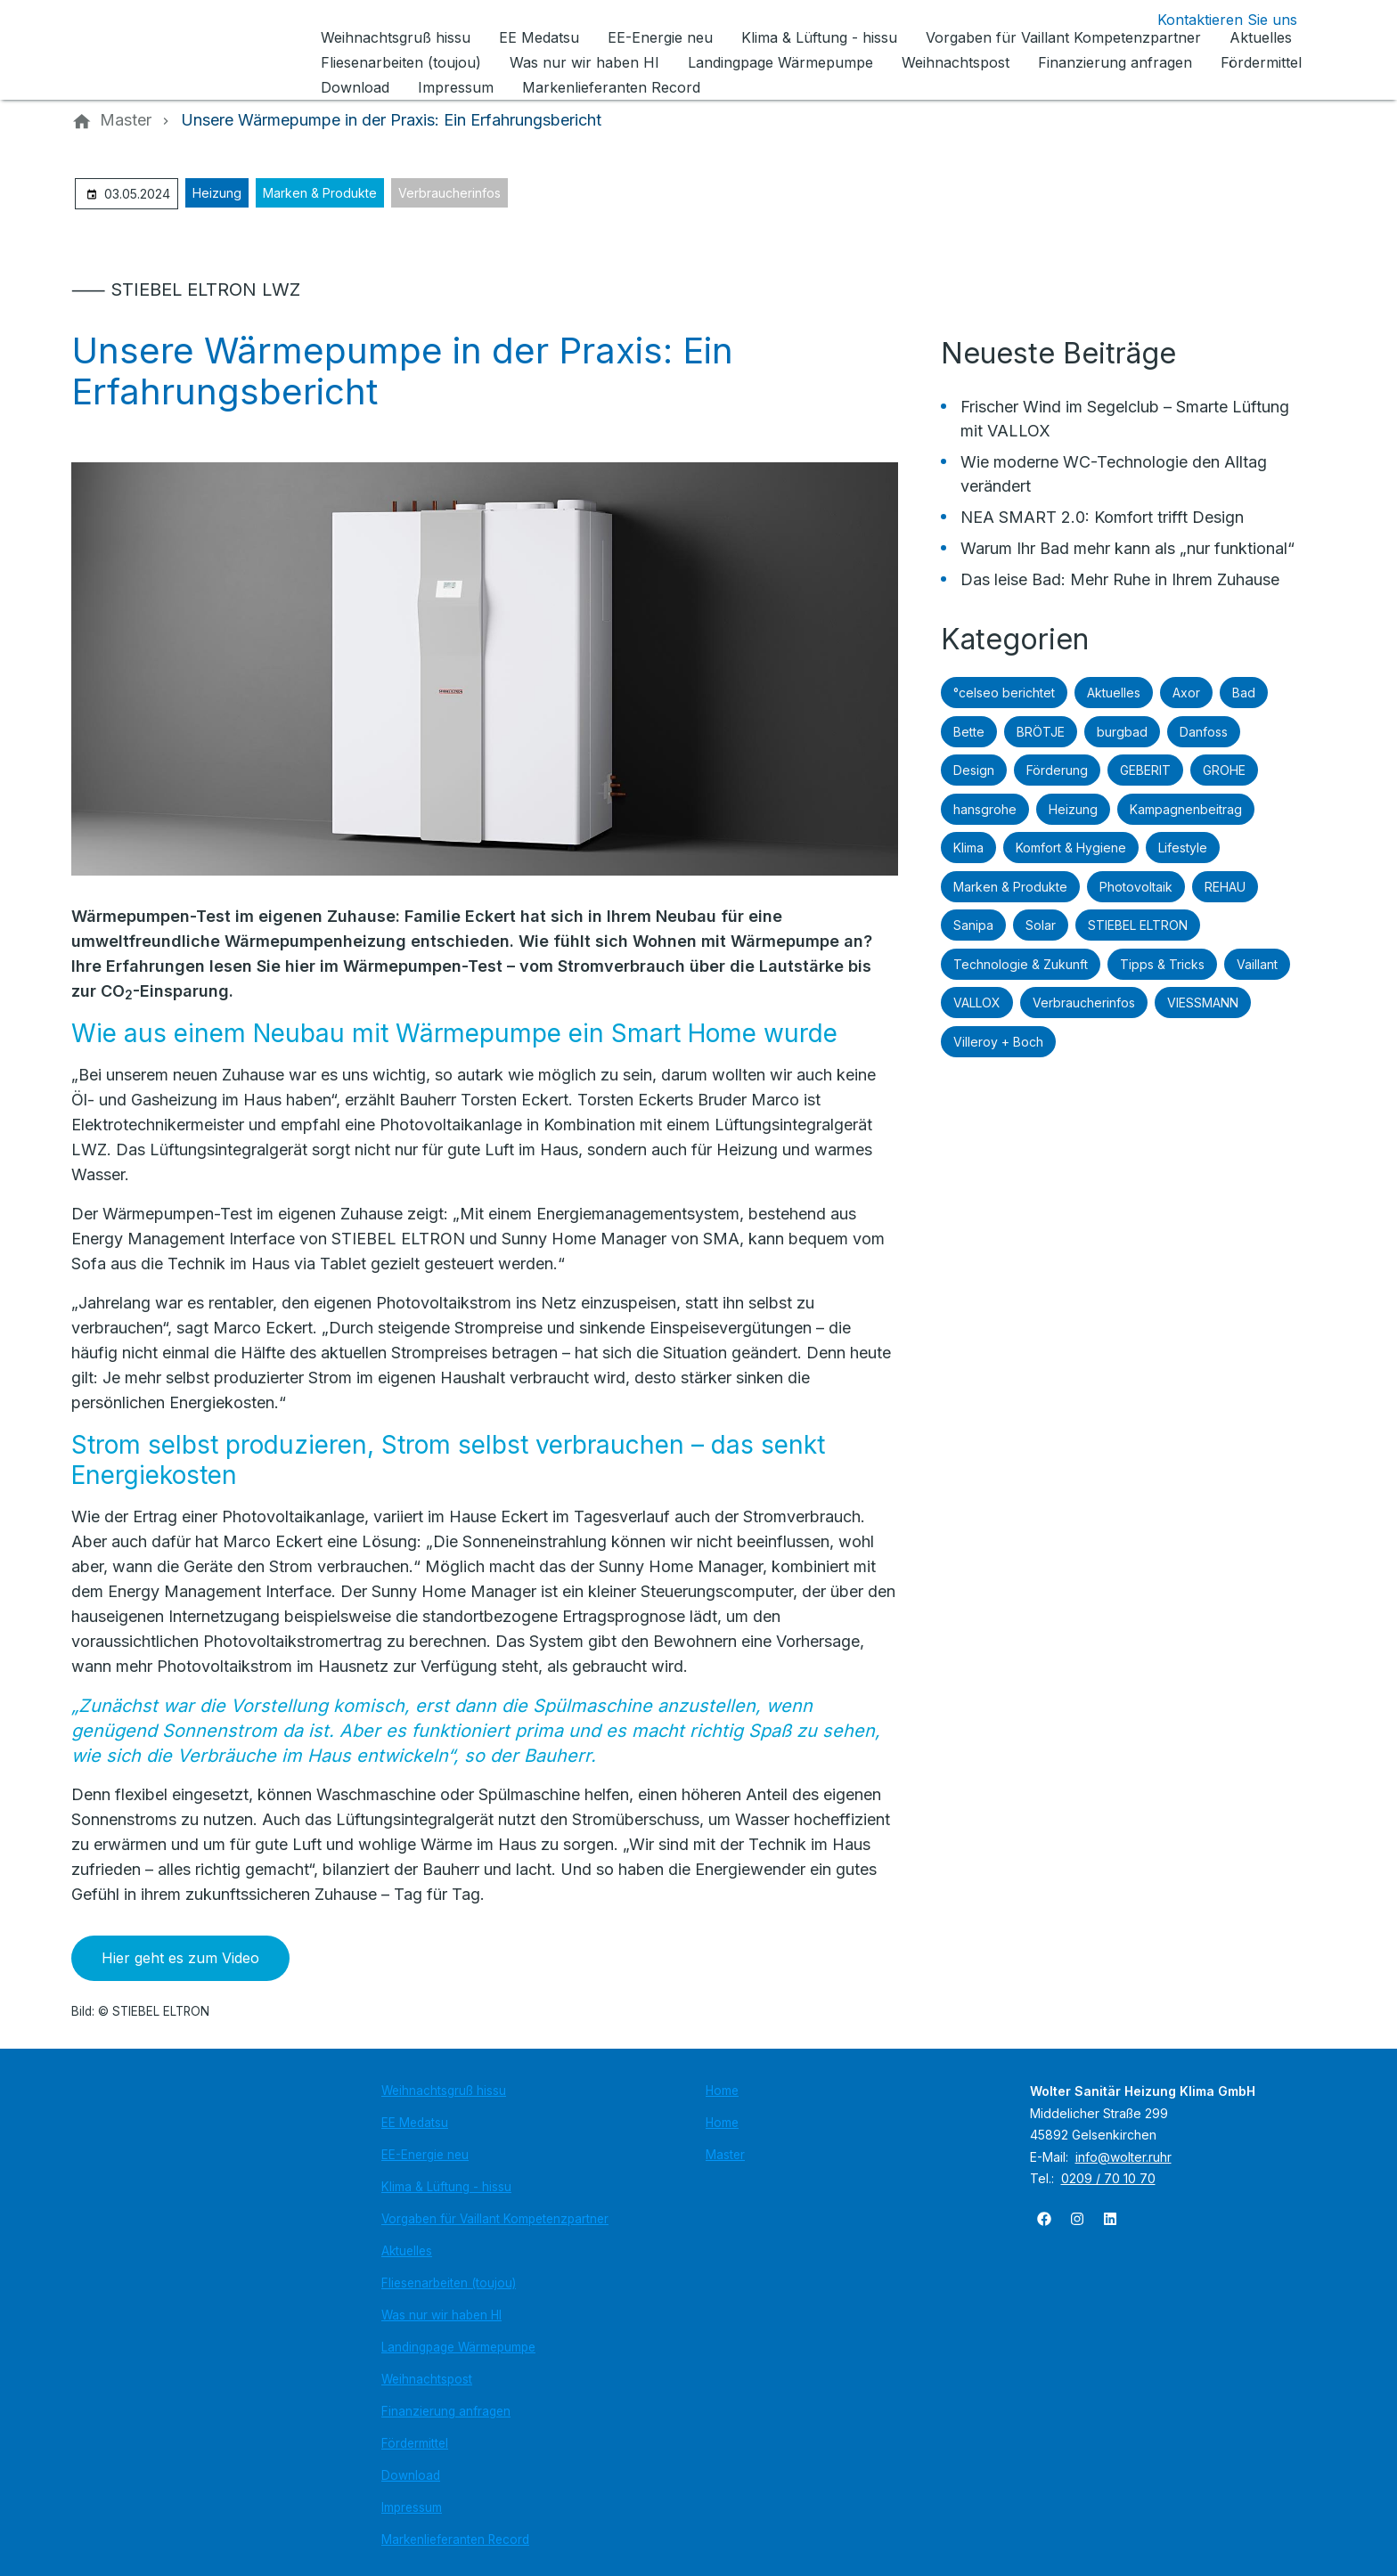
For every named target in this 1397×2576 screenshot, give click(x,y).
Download (410, 2475)
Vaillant (1257, 964)
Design (973, 770)
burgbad (1122, 731)
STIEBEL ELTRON (1138, 925)
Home (722, 2090)
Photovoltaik (1135, 886)
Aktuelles (1113, 692)
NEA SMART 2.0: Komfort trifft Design (1102, 517)
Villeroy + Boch (998, 1041)
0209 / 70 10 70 (1108, 2178)
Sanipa (973, 925)
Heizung (216, 192)
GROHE (1224, 770)
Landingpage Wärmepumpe (458, 2347)
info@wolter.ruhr (1123, 2156)
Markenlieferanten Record (455, 2539)
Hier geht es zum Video (180, 1958)
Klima (968, 847)
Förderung (1057, 770)
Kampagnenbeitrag (1186, 809)
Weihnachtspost (426, 2379)
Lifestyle (1182, 847)
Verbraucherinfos (449, 192)
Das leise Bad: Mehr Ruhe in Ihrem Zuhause (1119, 579)
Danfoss (1204, 731)
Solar (1040, 925)
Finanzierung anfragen (446, 2411)
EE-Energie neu (425, 2155)
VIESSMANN (1202, 1002)
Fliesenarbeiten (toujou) (448, 2283)
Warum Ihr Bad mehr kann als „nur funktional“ (1127, 548)
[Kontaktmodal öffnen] (1213, 19)
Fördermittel (414, 2443)
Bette (968, 731)
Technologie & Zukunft (1020, 964)
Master (725, 2155)
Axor (1186, 692)
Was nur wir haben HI (441, 2315)
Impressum (411, 2507)
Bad (1243, 692)
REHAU (1225, 886)
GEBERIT (1145, 770)
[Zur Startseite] (192, 50)
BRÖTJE (1041, 731)
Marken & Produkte (320, 192)
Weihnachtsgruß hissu (443, 2090)
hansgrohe (985, 809)
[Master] (125, 120)
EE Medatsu (414, 2122)
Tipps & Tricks (1162, 964)
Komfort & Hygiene (1071, 847)
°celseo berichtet (1004, 692)
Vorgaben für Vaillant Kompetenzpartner (495, 2219)
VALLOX (977, 1002)
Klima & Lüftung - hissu (446, 2187)
